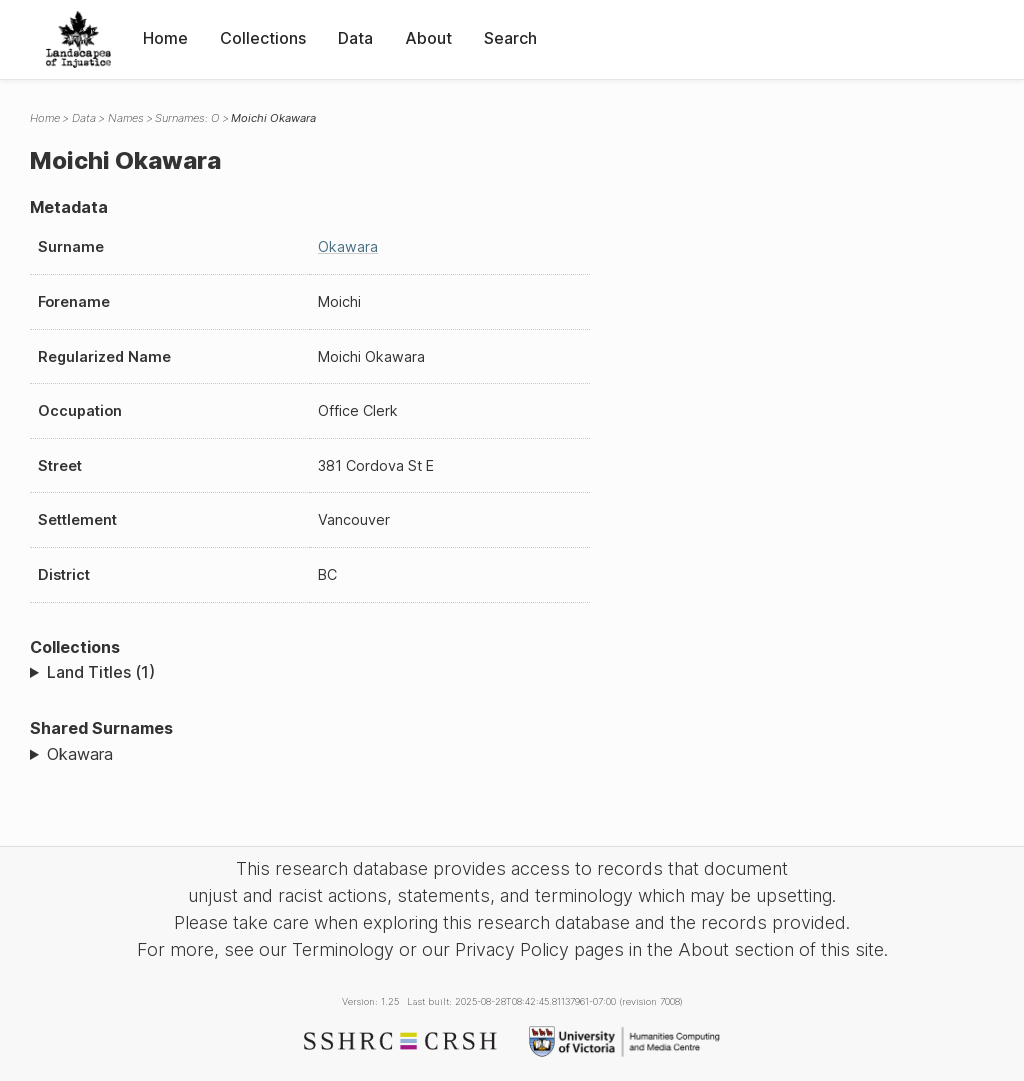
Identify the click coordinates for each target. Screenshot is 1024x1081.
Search (510, 38)
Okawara (348, 246)
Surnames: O (187, 118)
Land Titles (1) (101, 672)
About (428, 38)
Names (126, 118)
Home (165, 38)
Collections (263, 38)
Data (355, 38)
